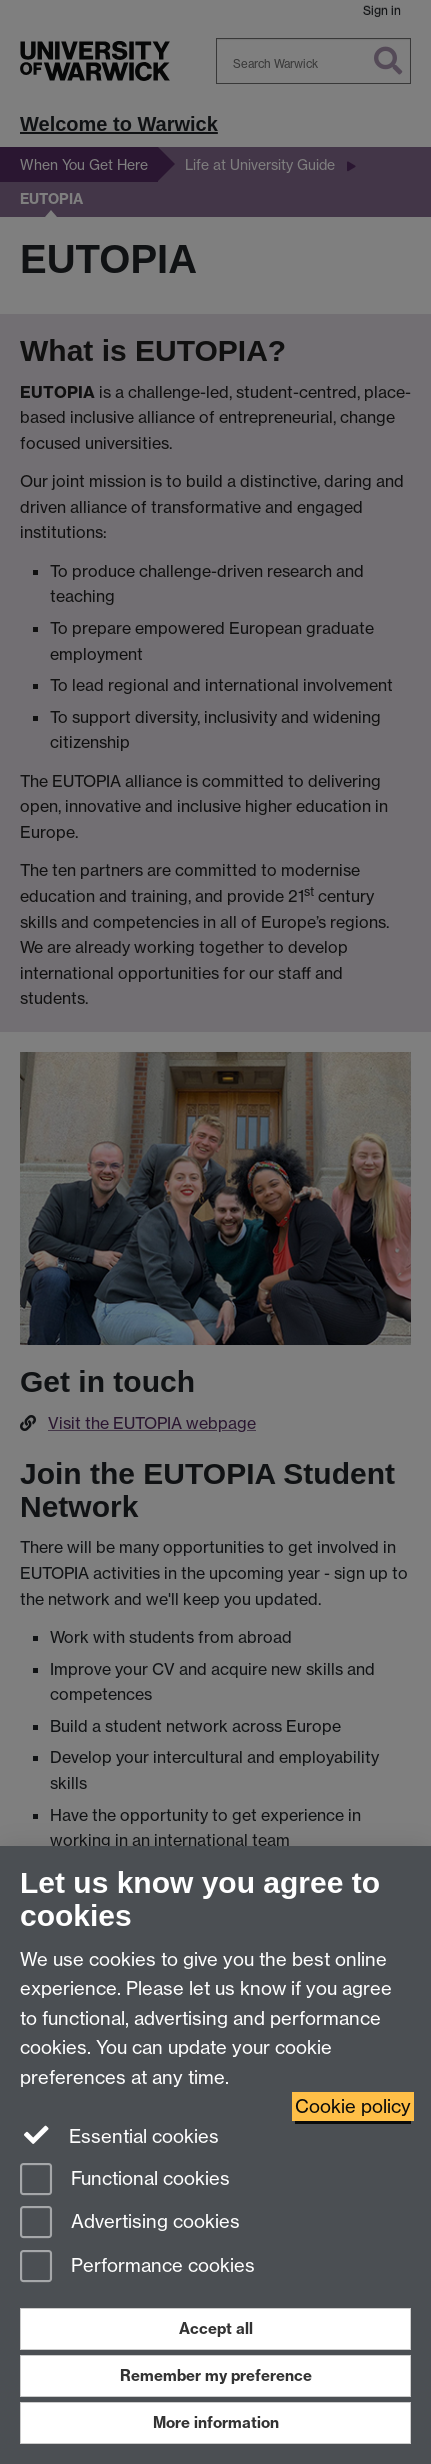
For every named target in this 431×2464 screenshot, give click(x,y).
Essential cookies (119, 2135)
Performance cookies (137, 2267)
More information (216, 2422)
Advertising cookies (130, 2223)
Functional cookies (125, 2180)
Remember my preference (216, 2375)
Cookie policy (353, 2106)
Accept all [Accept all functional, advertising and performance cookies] (216, 2328)
